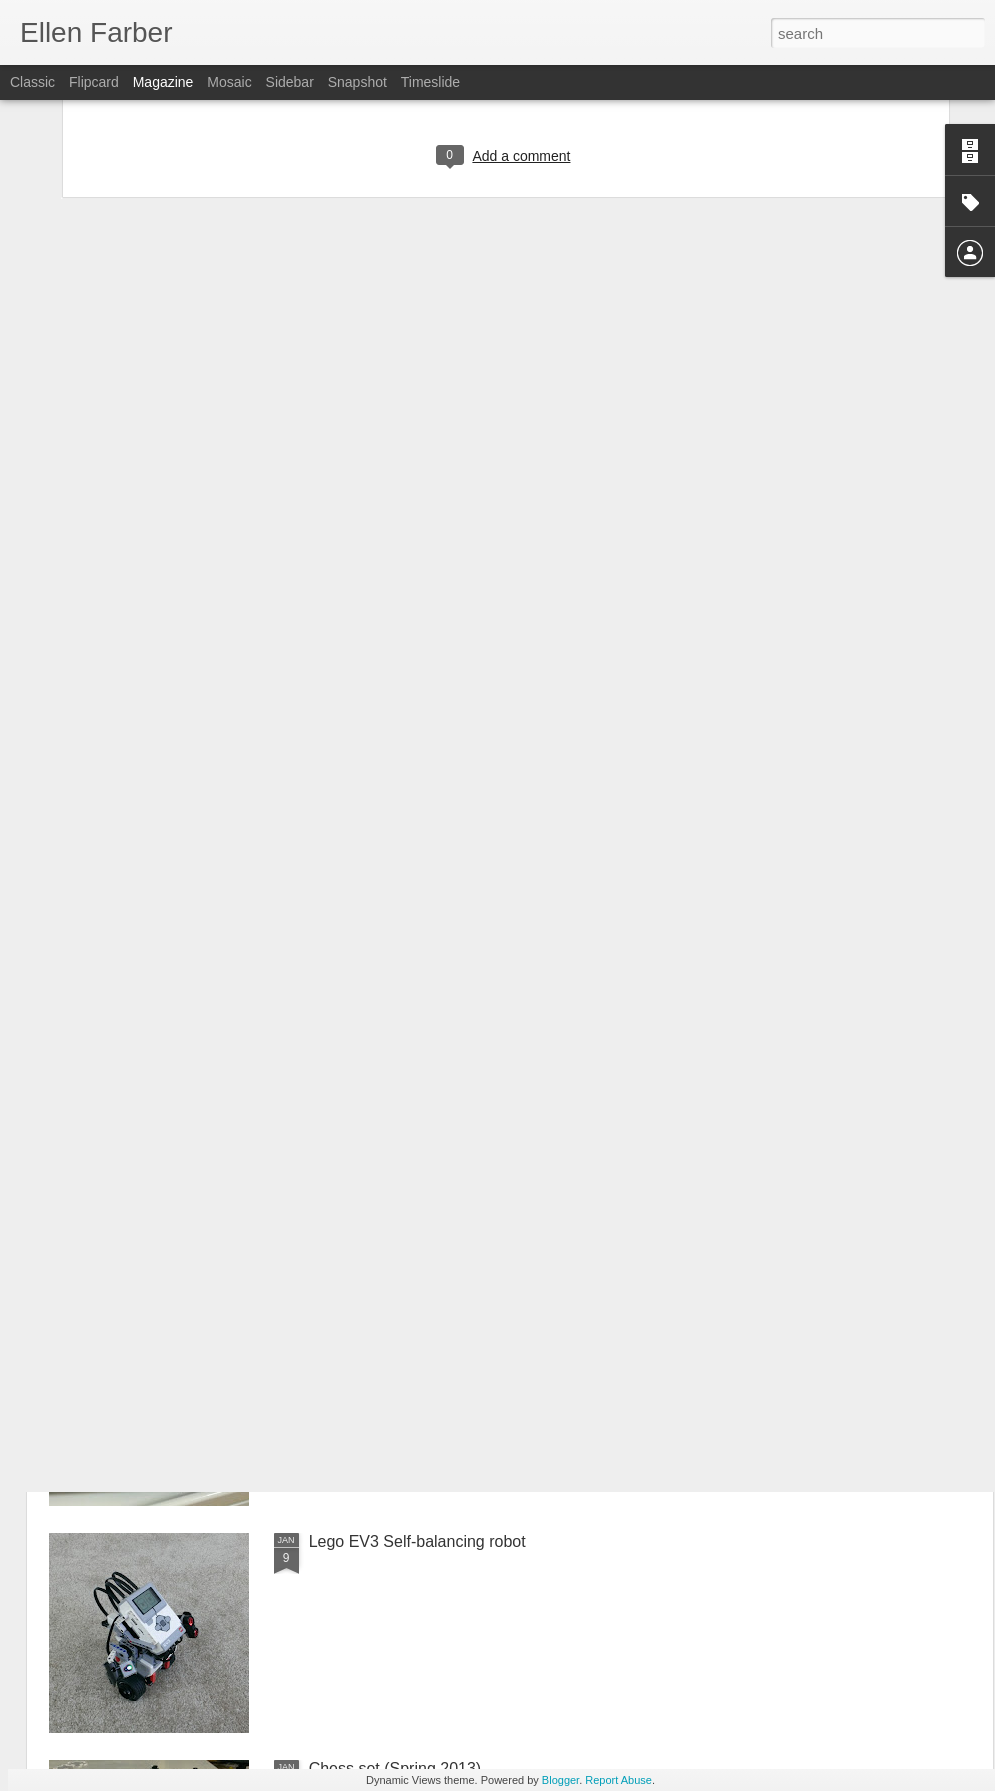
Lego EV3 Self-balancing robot (417, 1541)
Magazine (163, 82)
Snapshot (357, 82)
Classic (32, 82)
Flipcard (94, 82)
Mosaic (229, 82)
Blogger (560, 1780)
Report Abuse (618, 1780)
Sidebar (290, 82)
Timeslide (430, 82)
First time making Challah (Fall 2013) (439, 1314)
